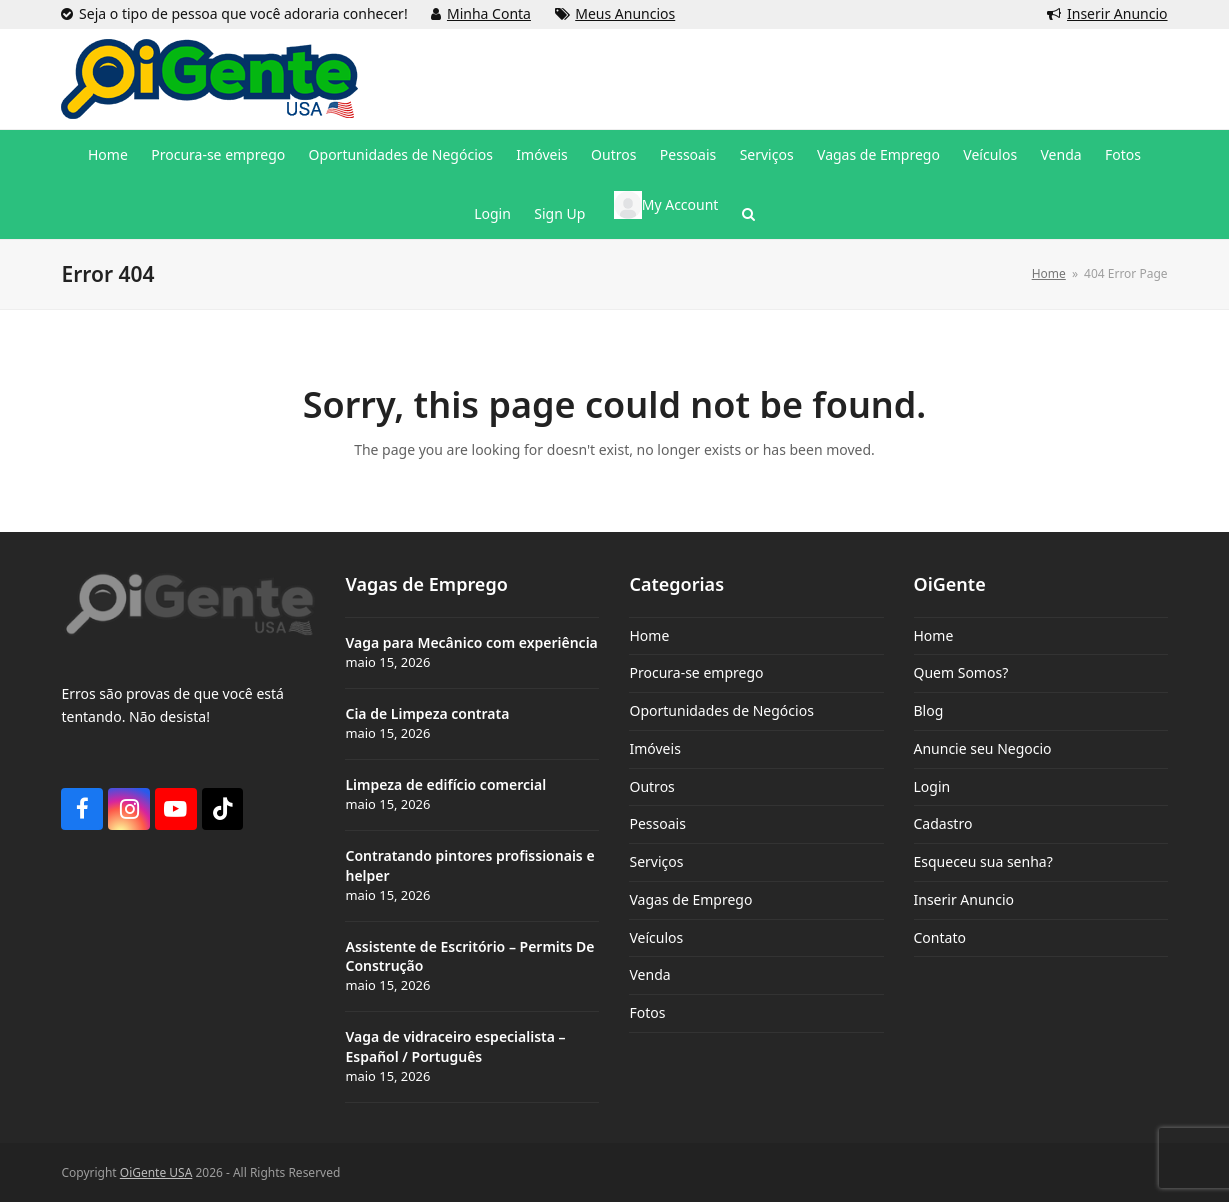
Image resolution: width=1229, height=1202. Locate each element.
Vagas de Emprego (690, 899)
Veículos (656, 937)
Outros (651, 786)
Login (932, 786)
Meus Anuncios (625, 13)
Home (649, 635)
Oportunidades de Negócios (721, 710)
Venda (649, 974)
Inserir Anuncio (1117, 13)
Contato (940, 937)
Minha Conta (489, 13)
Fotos (647, 1012)
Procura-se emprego (696, 672)
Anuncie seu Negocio (983, 748)
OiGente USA (156, 1172)
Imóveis (654, 748)
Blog (929, 710)
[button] (748, 214)
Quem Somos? (961, 672)
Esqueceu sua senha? (983, 861)
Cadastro (943, 823)
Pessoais (657, 823)
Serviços (656, 861)
